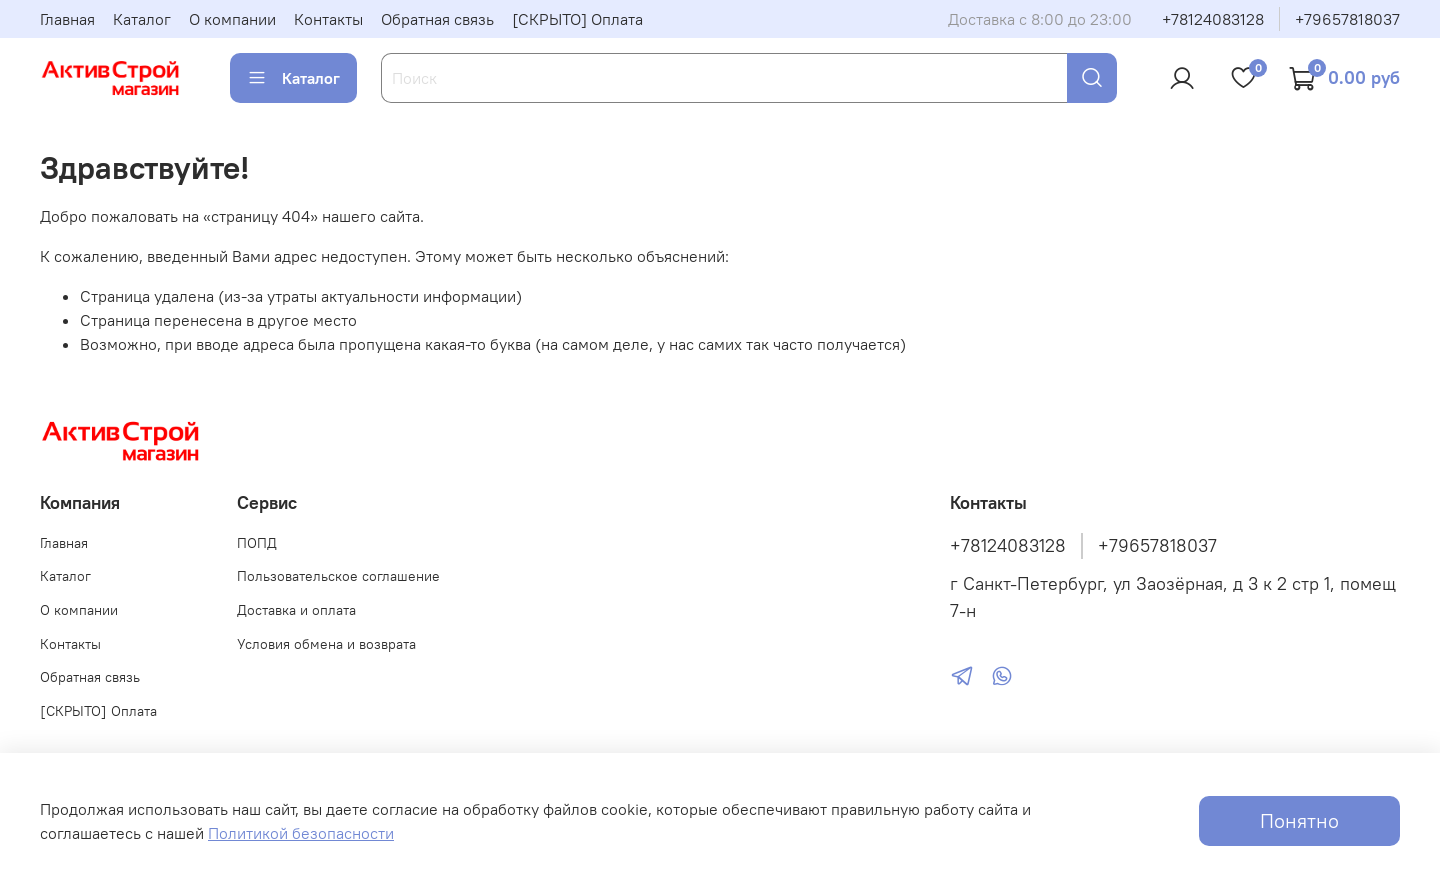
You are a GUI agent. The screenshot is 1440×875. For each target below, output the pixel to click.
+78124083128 (1213, 19)
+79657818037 (1347, 19)
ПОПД (257, 543)
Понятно (1299, 820)
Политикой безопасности (301, 833)
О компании (232, 19)
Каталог (142, 19)
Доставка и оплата (296, 610)
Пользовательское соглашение (338, 576)
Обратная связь (437, 19)
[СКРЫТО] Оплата (577, 19)
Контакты (328, 19)
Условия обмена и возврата (326, 644)
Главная (67, 19)
